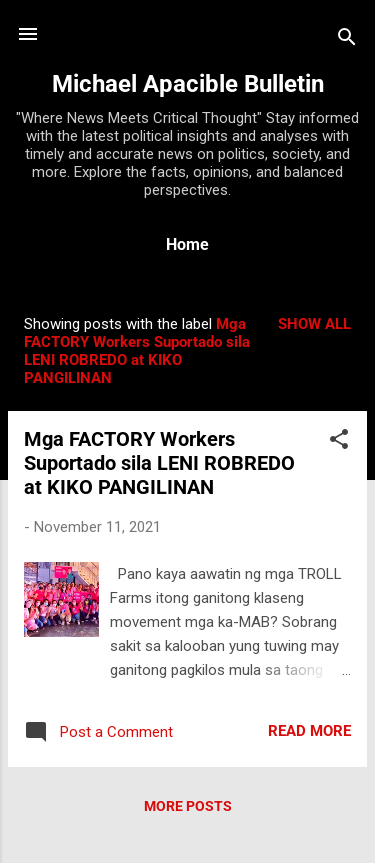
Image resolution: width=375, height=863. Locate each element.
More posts (188, 806)
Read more (309, 731)
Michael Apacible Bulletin (188, 84)
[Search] (347, 40)
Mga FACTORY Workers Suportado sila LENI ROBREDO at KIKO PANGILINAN (159, 463)
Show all (314, 324)
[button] (339, 442)
